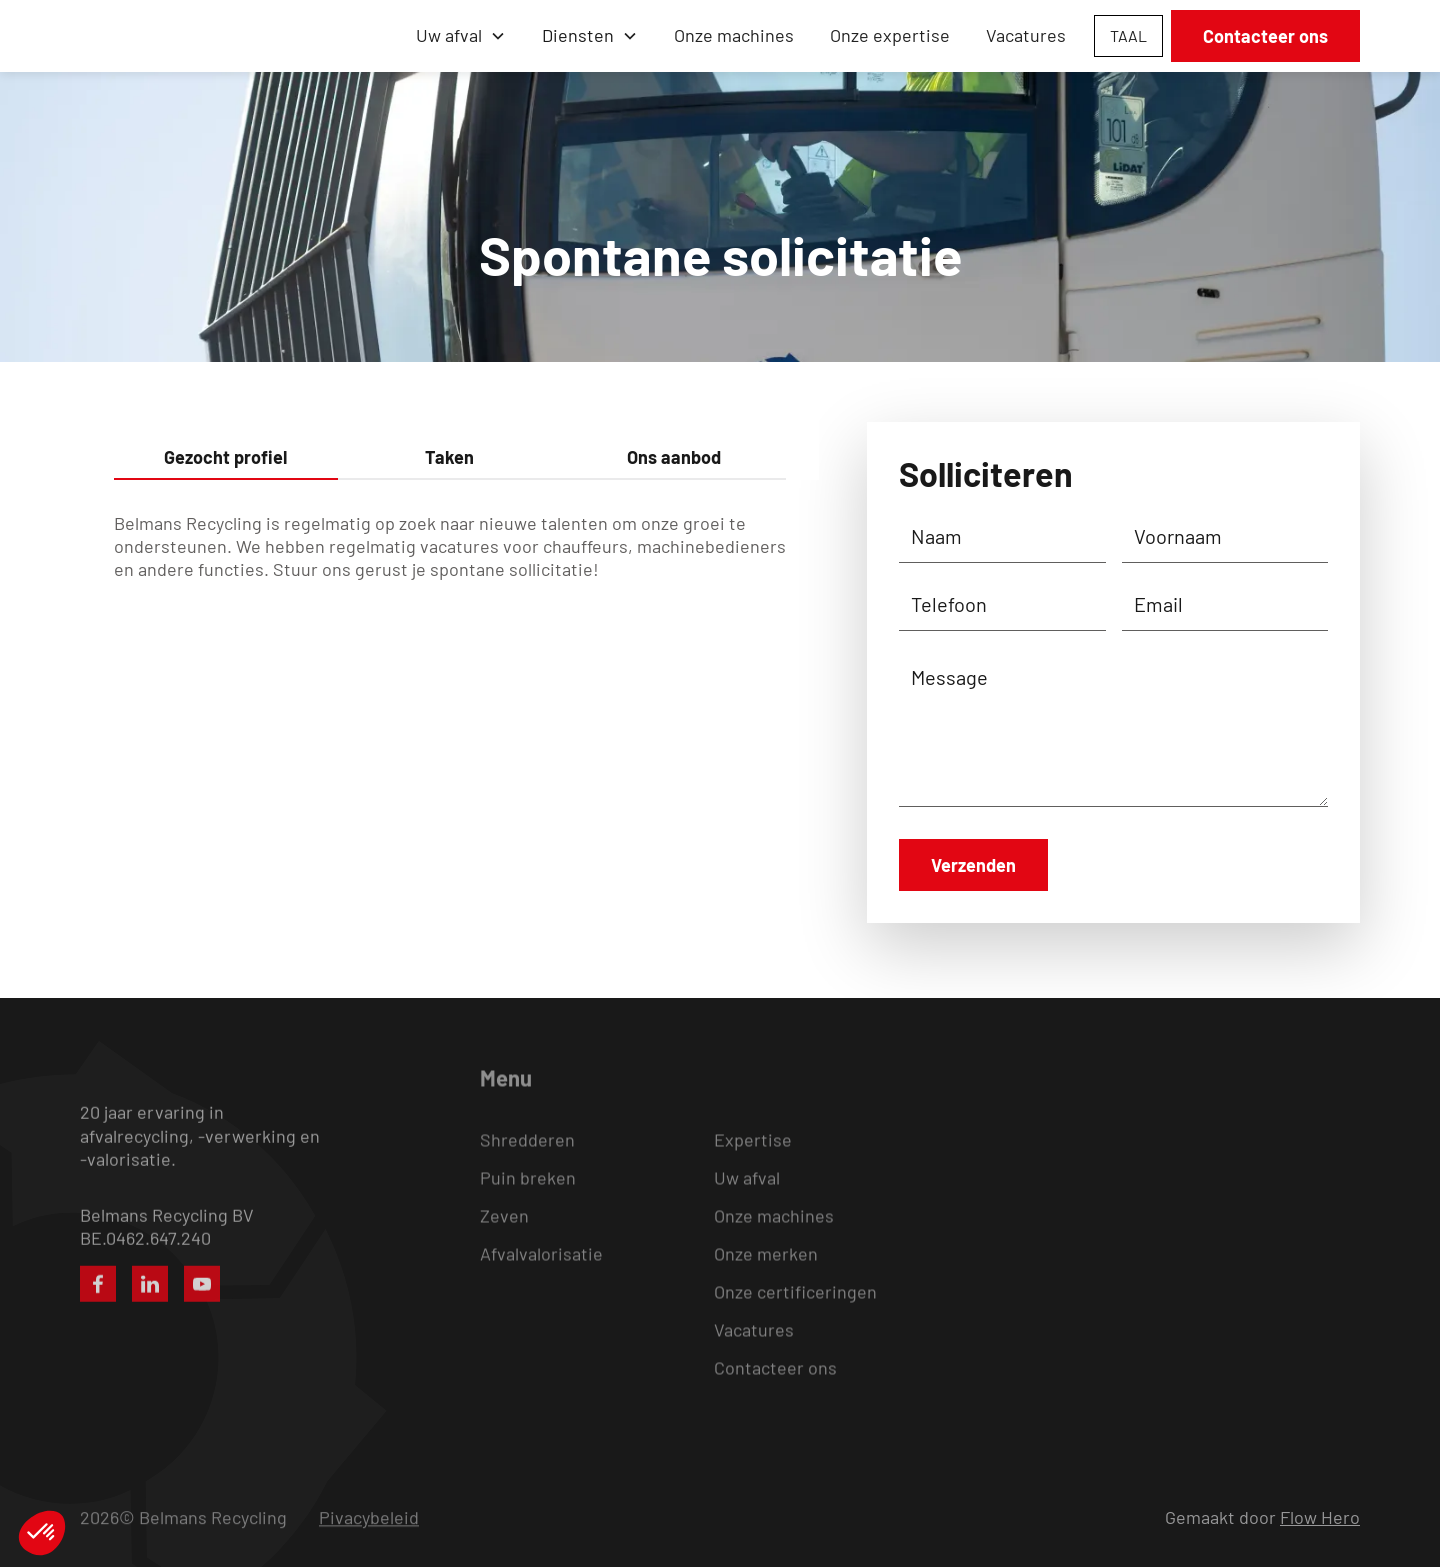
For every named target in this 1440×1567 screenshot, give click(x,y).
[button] (461, 35)
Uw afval (747, 1195)
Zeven (504, 1233)
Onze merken (766, 1271)
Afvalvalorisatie (541, 1271)
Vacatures (1026, 35)
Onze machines (734, 35)
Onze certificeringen (795, 1309)
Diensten (578, 35)
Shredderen (527, 1157)
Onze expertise (890, 35)
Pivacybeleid (369, 1518)
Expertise (753, 1157)
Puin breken (528, 1195)
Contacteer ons (1265, 36)
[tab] (226, 459)
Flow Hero (1320, 1517)
